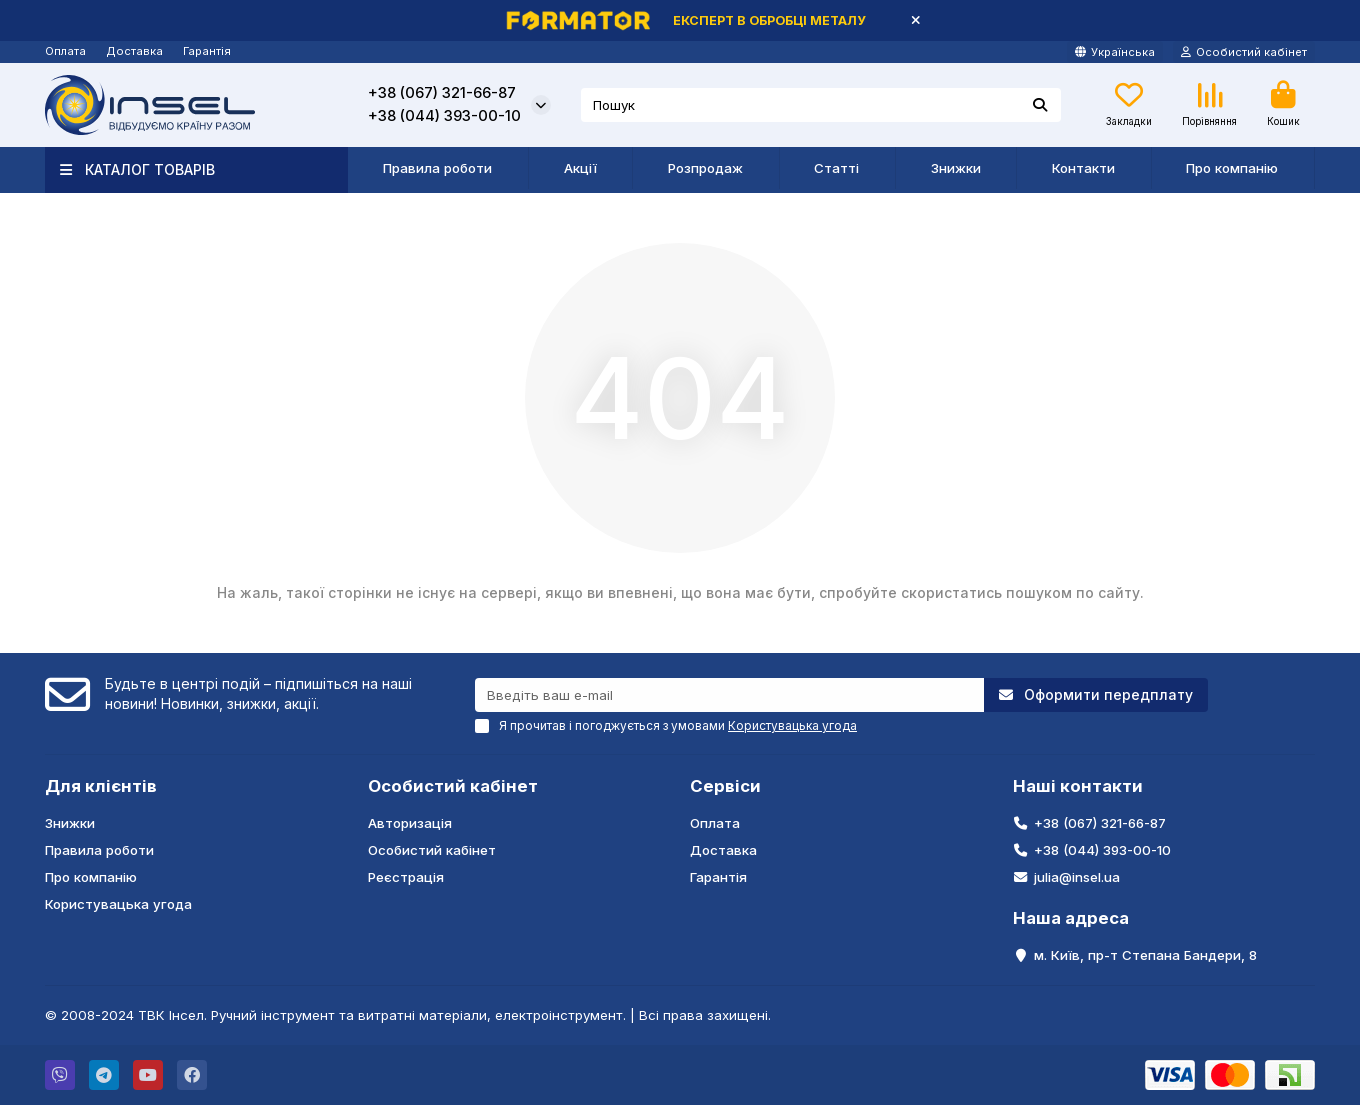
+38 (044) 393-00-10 (444, 116)
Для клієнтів (101, 786)
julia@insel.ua (1077, 877)
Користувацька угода (118, 904)
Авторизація (410, 823)
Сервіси (725, 786)
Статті (836, 168)
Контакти (1083, 168)
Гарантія (207, 51)
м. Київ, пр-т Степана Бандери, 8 (1145, 955)
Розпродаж (705, 168)
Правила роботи (437, 168)
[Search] (821, 105)
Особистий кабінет (453, 786)
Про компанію (1232, 168)
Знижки (956, 168)
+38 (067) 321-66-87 (442, 93)
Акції (580, 168)
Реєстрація (406, 877)
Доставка (134, 51)
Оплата (65, 51)
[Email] (729, 695)
